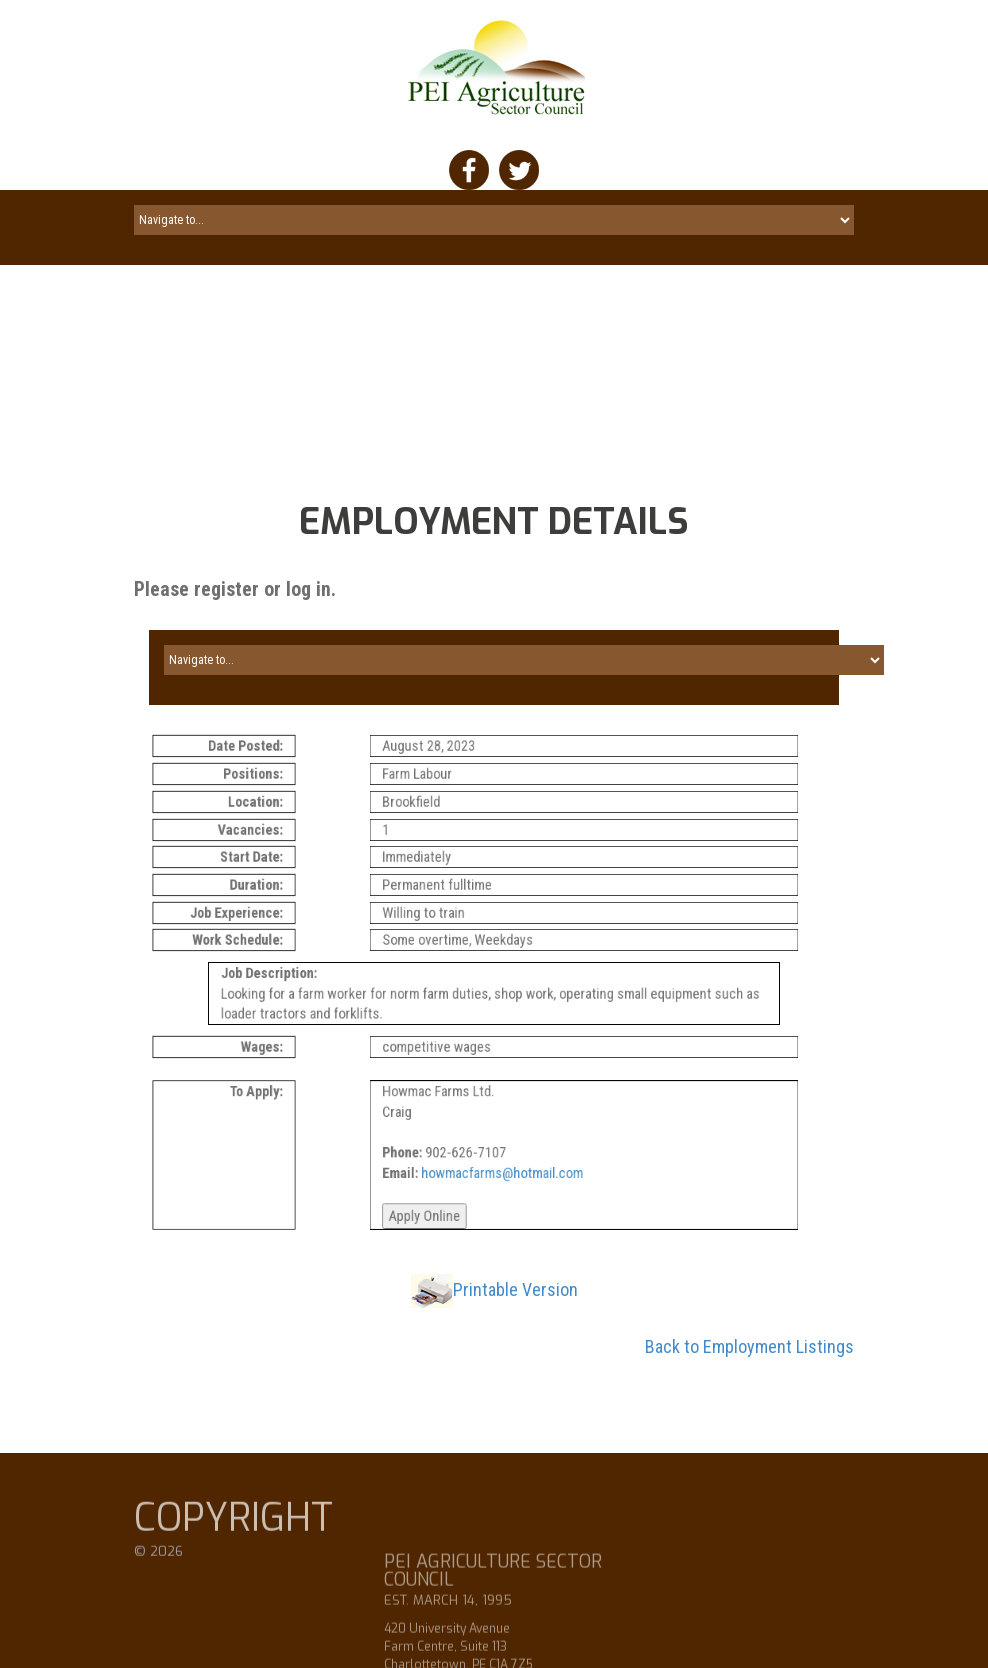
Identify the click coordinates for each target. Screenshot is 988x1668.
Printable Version (515, 1294)
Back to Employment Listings (749, 1351)
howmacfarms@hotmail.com (521, 1173)
